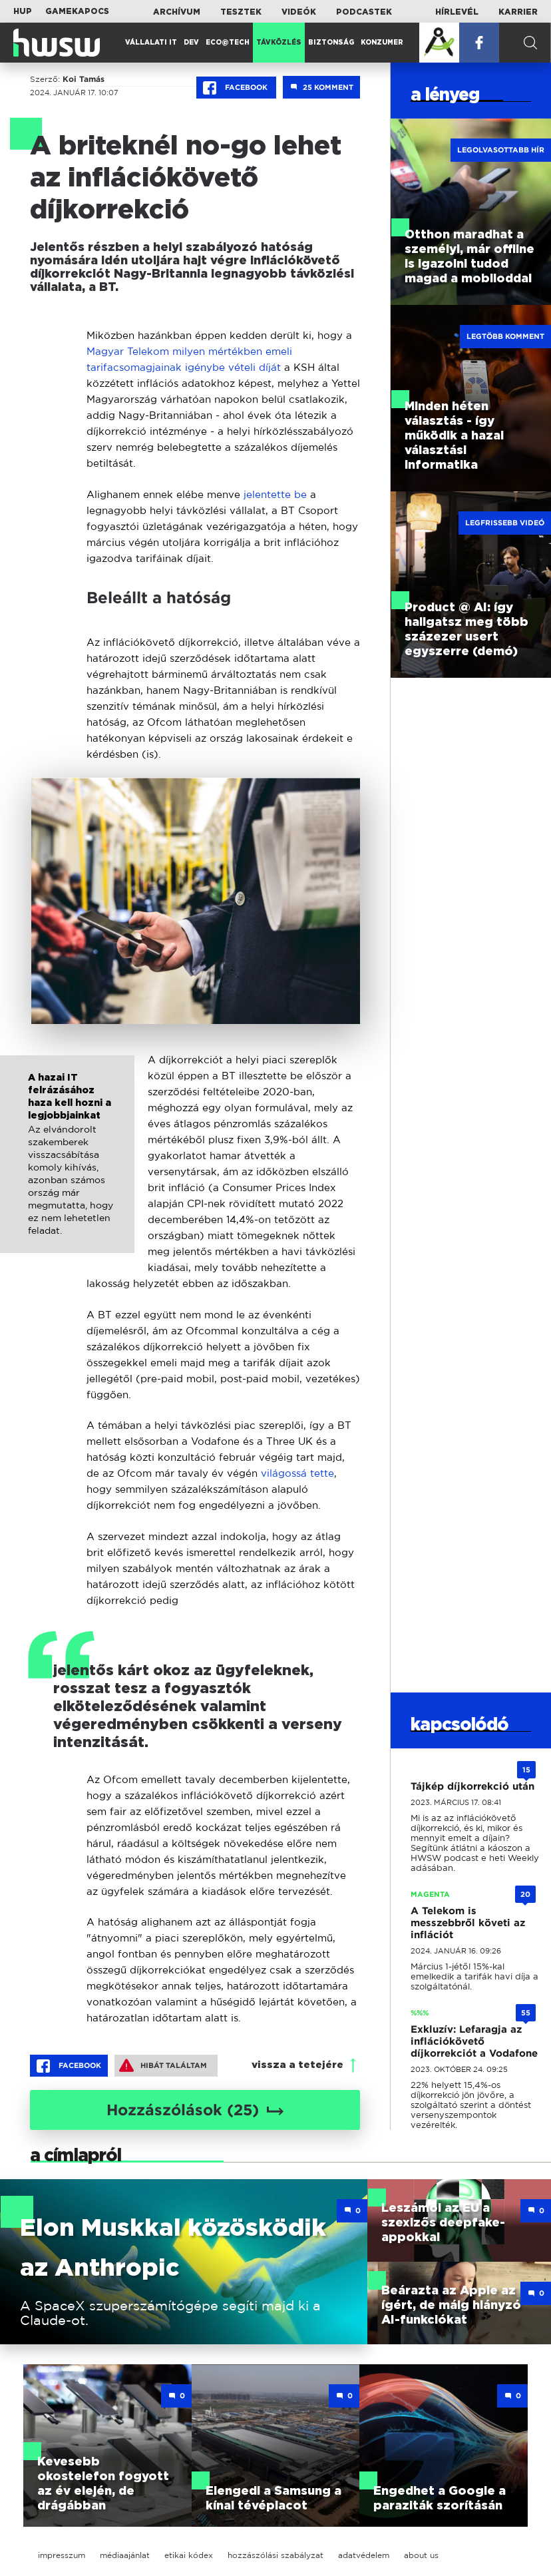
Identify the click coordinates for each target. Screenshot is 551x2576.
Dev (191, 42)
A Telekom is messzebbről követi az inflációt (468, 1922)
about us (421, 2555)
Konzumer (382, 42)
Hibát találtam (163, 2065)
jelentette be (273, 494)
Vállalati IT (151, 42)
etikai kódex (188, 2555)
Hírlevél (456, 12)
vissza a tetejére (297, 2065)
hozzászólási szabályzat (275, 2555)
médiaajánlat (125, 2555)
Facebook (236, 88)
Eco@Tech (228, 42)
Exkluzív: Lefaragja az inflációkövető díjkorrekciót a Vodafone (474, 2041)
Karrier (518, 12)
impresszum (61, 2555)
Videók (298, 12)
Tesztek (241, 12)
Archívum (176, 12)
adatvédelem (363, 2555)
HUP (22, 11)
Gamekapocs (77, 11)
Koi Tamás (83, 79)
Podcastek (364, 12)
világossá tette (297, 1473)
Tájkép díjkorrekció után (472, 1786)
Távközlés (278, 42)
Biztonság (331, 42)
